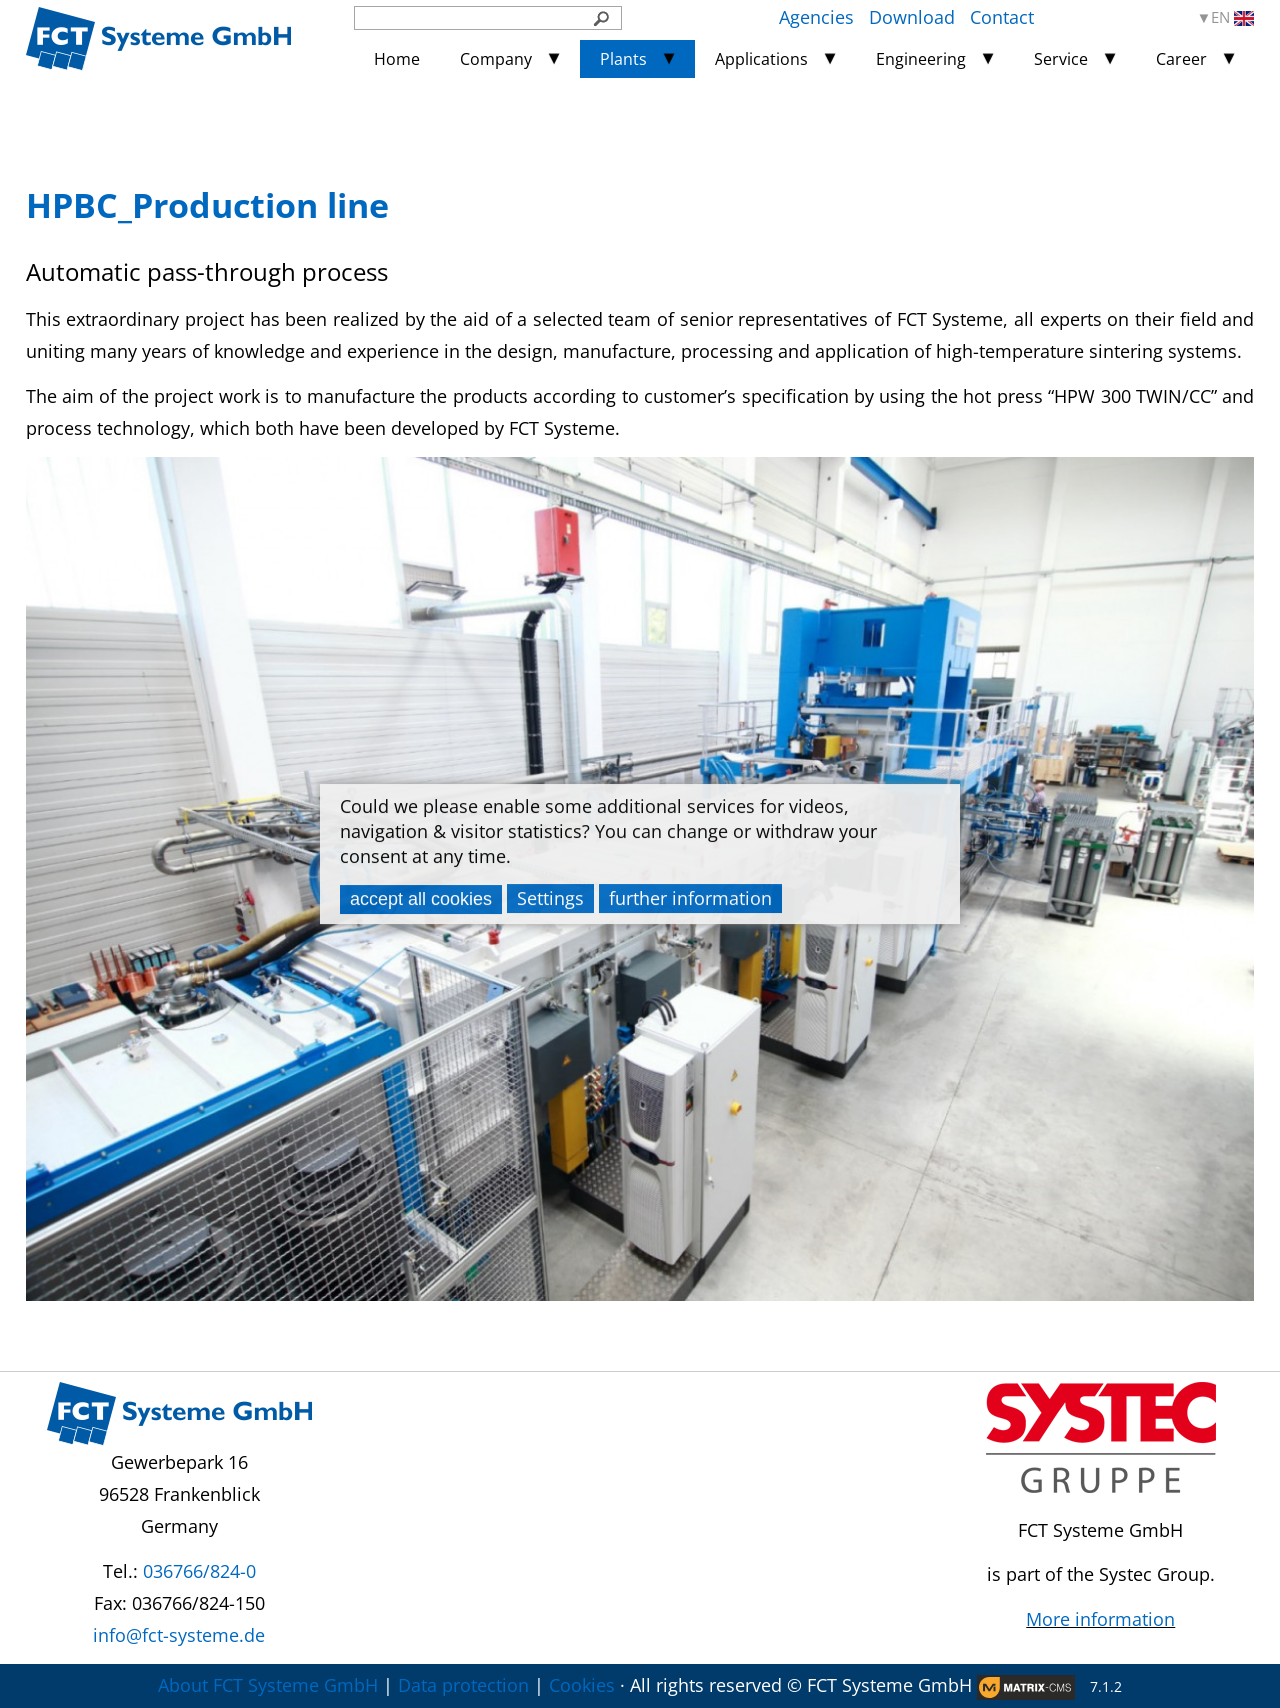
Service (1061, 59)
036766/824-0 (199, 1571)
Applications (761, 59)
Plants (623, 59)
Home (397, 59)
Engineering (921, 59)
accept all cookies (421, 899)
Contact (1002, 17)
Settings (550, 898)
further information (690, 898)
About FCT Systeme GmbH (268, 1685)
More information (1100, 1619)
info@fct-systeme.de (179, 1635)
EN (1232, 17)
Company (496, 59)
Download (912, 17)
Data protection (463, 1685)
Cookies (582, 1685)
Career (1181, 59)
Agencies (816, 17)
